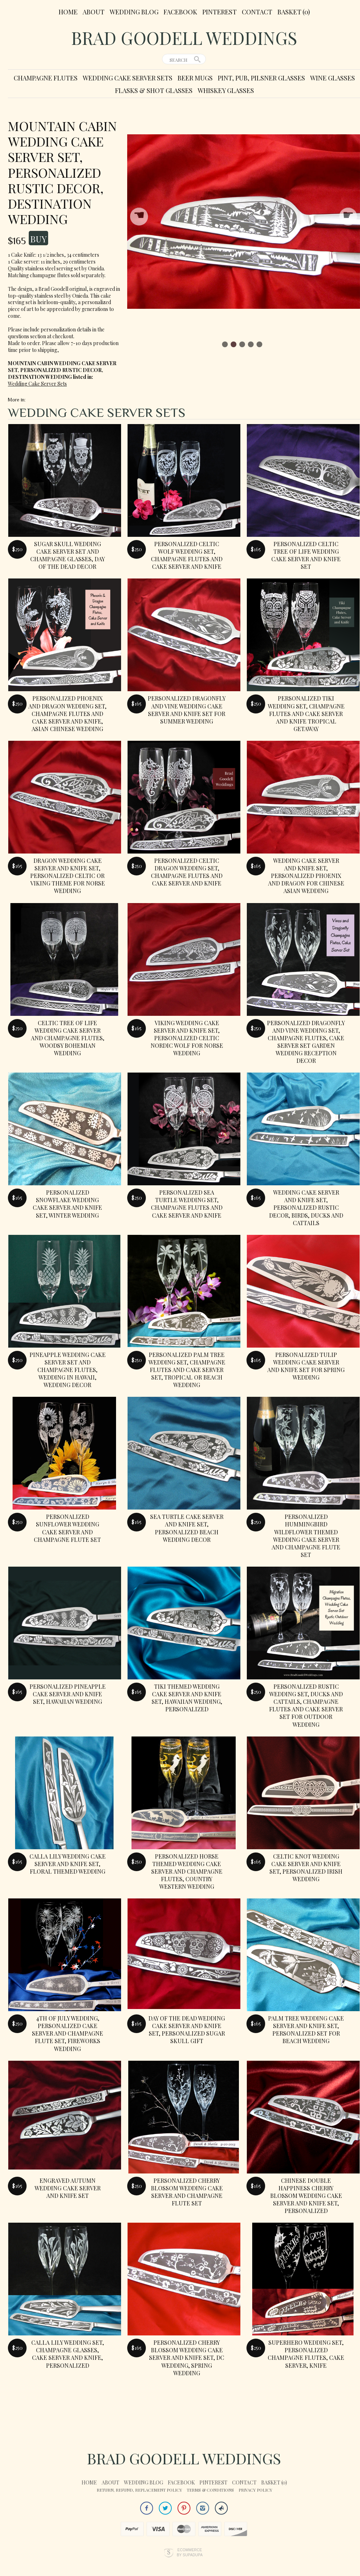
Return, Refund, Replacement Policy (139, 2490)
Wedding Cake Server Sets (127, 78)
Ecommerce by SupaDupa (190, 2552)
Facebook (180, 12)
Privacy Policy (255, 2490)
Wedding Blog (134, 12)
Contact (257, 12)
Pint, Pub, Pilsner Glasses (261, 78)
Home (68, 12)
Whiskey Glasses (226, 90)
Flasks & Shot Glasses (154, 90)
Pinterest (219, 12)
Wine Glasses (332, 78)
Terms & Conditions (210, 2490)
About (94, 12)
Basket (293, 12)
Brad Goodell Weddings (184, 37)
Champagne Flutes (46, 78)
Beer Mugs (195, 78)
